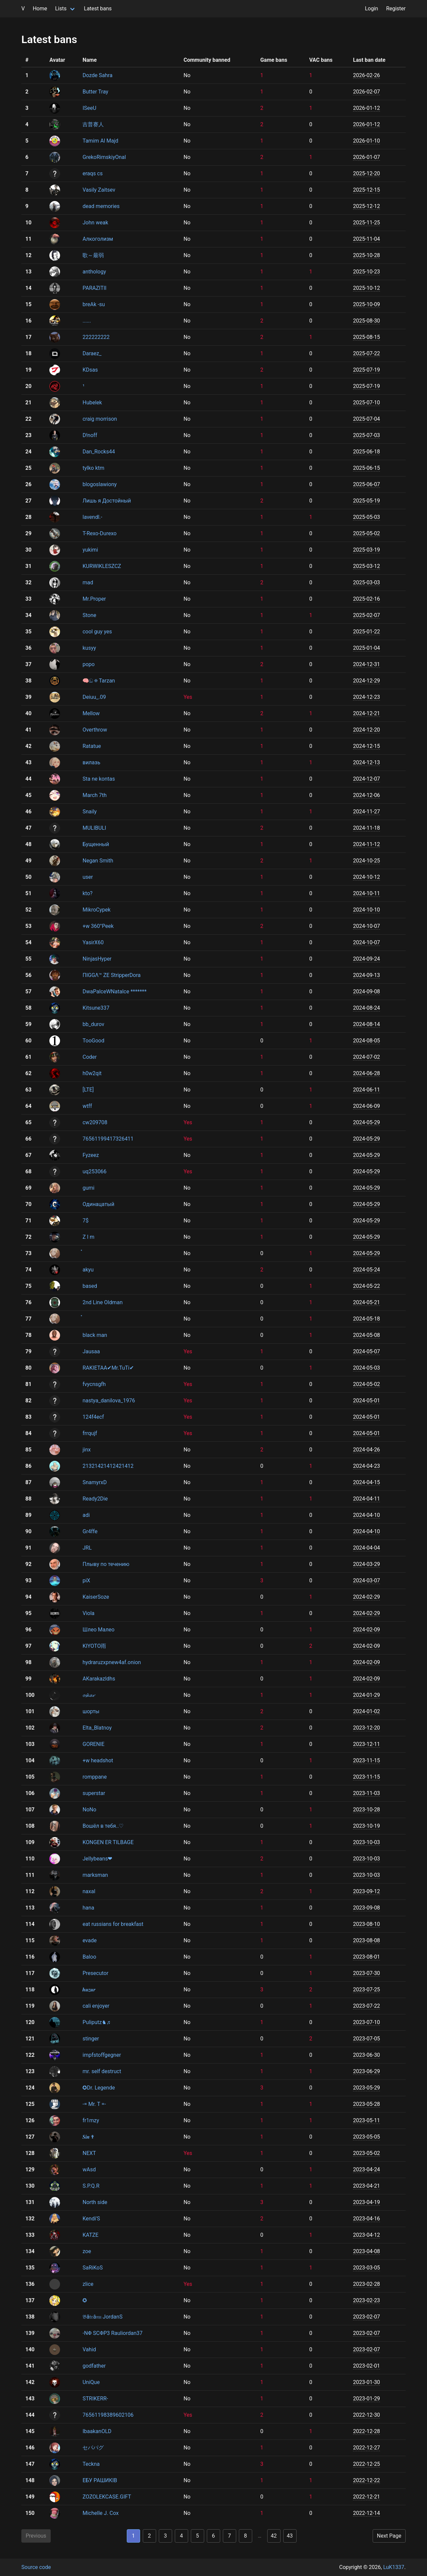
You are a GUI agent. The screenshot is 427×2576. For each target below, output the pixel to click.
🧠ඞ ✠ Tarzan (98, 680)
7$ (85, 1220)
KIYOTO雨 (94, 1646)
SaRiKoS (92, 2267)
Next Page (389, 2536)
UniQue (90, 2382)
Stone (89, 615)
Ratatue (91, 746)
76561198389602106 (107, 2415)
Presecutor (95, 1973)
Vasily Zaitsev (98, 190)
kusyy (89, 648)
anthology (94, 271)
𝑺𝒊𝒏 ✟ (88, 2137)
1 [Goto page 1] (133, 2536)
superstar (93, 1793)
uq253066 (94, 1171)
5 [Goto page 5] (197, 2536)
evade (89, 1940)
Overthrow (94, 730)
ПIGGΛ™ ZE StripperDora (111, 975)
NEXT (89, 2153)
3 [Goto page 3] (165, 2536)
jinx (86, 1449)
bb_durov (93, 1024)
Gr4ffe (89, 1531)
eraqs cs (92, 173)
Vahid (89, 2349)
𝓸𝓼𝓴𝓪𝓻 (88, 1695)
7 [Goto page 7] (229, 2536)
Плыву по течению (105, 1564)
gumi (88, 1188)
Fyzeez (90, 1155)
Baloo (89, 1957)
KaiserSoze (95, 1597)
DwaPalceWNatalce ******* (114, 991)
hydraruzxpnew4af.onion (111, 1662)
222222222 (95, 337)
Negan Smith (97, 860)
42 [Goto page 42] (274, 2536)
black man (94, 1335)
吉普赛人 (93, 124)
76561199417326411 (107, 1139)
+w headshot (97, 1760)
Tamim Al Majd (100, 141)
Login (371, 8)
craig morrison (99, 419)
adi (86, 1515)
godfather (93, 2366)
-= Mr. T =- (94, 2104)
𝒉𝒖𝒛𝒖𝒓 (88, 1989)
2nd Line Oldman (102, 1302)
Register (396, 8)
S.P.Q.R (90, 2186)
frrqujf (89, 1433)
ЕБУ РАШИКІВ (99, 2480)
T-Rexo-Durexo (99, 533)
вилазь (91, 762)
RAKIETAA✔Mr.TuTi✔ (107, 1368)
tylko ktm (93, 468)
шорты (90, 1711)
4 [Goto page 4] (181, 2536)
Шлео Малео (98, 1629)
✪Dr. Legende (98, 2088)
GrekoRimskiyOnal (104, 157)
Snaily (89, 811)
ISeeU (89, 108)
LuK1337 (393, 2567)
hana (88, 1908)
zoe (86, 2251)
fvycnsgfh (94, 1384)
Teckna (90, 2464)
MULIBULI (94, 828)
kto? (87, 893)
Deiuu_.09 (94, 697)
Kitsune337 (95, 1008)
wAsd (89, 2169)
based (89, 1286)
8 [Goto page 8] (245, 2536)
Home (40, 8)
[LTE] (88, 1089)
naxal (88, 1891)
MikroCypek (96, 910)
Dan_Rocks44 (98, 451)
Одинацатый (98, 1204)
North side (94, 2202)
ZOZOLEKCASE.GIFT (106, 2497)
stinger (90, 2038)
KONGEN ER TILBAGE (107, 1842)
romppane (94, 1777)
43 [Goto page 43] (290, 2536)
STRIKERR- (95, 2398)
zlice (87, 2284)
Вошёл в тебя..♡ (102, 1826)
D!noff (89, 435)
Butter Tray (95, 91)
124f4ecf (93, 1417)
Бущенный (95, 844)
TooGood (93, 1040)
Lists (60, 8)
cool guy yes (97, 631)
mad (87, 582)
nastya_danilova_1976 (108, 1400)
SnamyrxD (94, 1482)
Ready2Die (95, 1499)
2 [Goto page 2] (149, 2536)
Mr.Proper (94, 599)
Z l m (88, 1237)
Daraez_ (91, 353)
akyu (87, 1269)
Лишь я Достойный (106, 501)
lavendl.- (92, 517)
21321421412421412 (107, 1466)
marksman (95, 1875)
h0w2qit (91, 1073)
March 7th (94, 795)
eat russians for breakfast (112, 1924)
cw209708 (94, 1122)
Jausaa (91, 1351)
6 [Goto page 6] (213, 2536)
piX (86, 1580)
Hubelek (92, 402)
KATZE (90, 2235)
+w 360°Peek (97, 926)
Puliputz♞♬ (96, 2022)
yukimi (90, 550)
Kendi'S (91, 2218)
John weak (95, 222)
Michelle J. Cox (100, 2513)
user (87, 877)
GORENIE (93, 1744)
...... (86, 321)
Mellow (90, 713)
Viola (88, 1613)
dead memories (100, 206)
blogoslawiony (99, 484)
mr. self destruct (101, 2071)
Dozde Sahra (97, 75)
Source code (36, 2567)
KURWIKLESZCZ (101, 566)
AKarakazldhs (98, 1678)
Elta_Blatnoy (96, 1728)
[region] (213, 1287)
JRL (86, 1548)
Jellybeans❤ (97, 1858)
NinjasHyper (96, 959)
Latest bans (98, 8)
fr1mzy (90, 2120)
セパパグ (93, 2447)
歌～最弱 (93, 255)
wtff (87, 1106)
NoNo (89, 1809)
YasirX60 (92, 942)
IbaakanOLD (96, 2431)
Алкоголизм (97, 239)
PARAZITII (94, 288)
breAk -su (93, 304)
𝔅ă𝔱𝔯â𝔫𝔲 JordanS (102, 2317)
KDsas (90, 370)
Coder (89, 1057)
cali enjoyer (95, 2006)
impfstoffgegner (101, 2055)
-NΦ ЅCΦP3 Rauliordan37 (112, 2333)
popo (88, 664)
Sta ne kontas (98, 779)
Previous (36, 2536)
